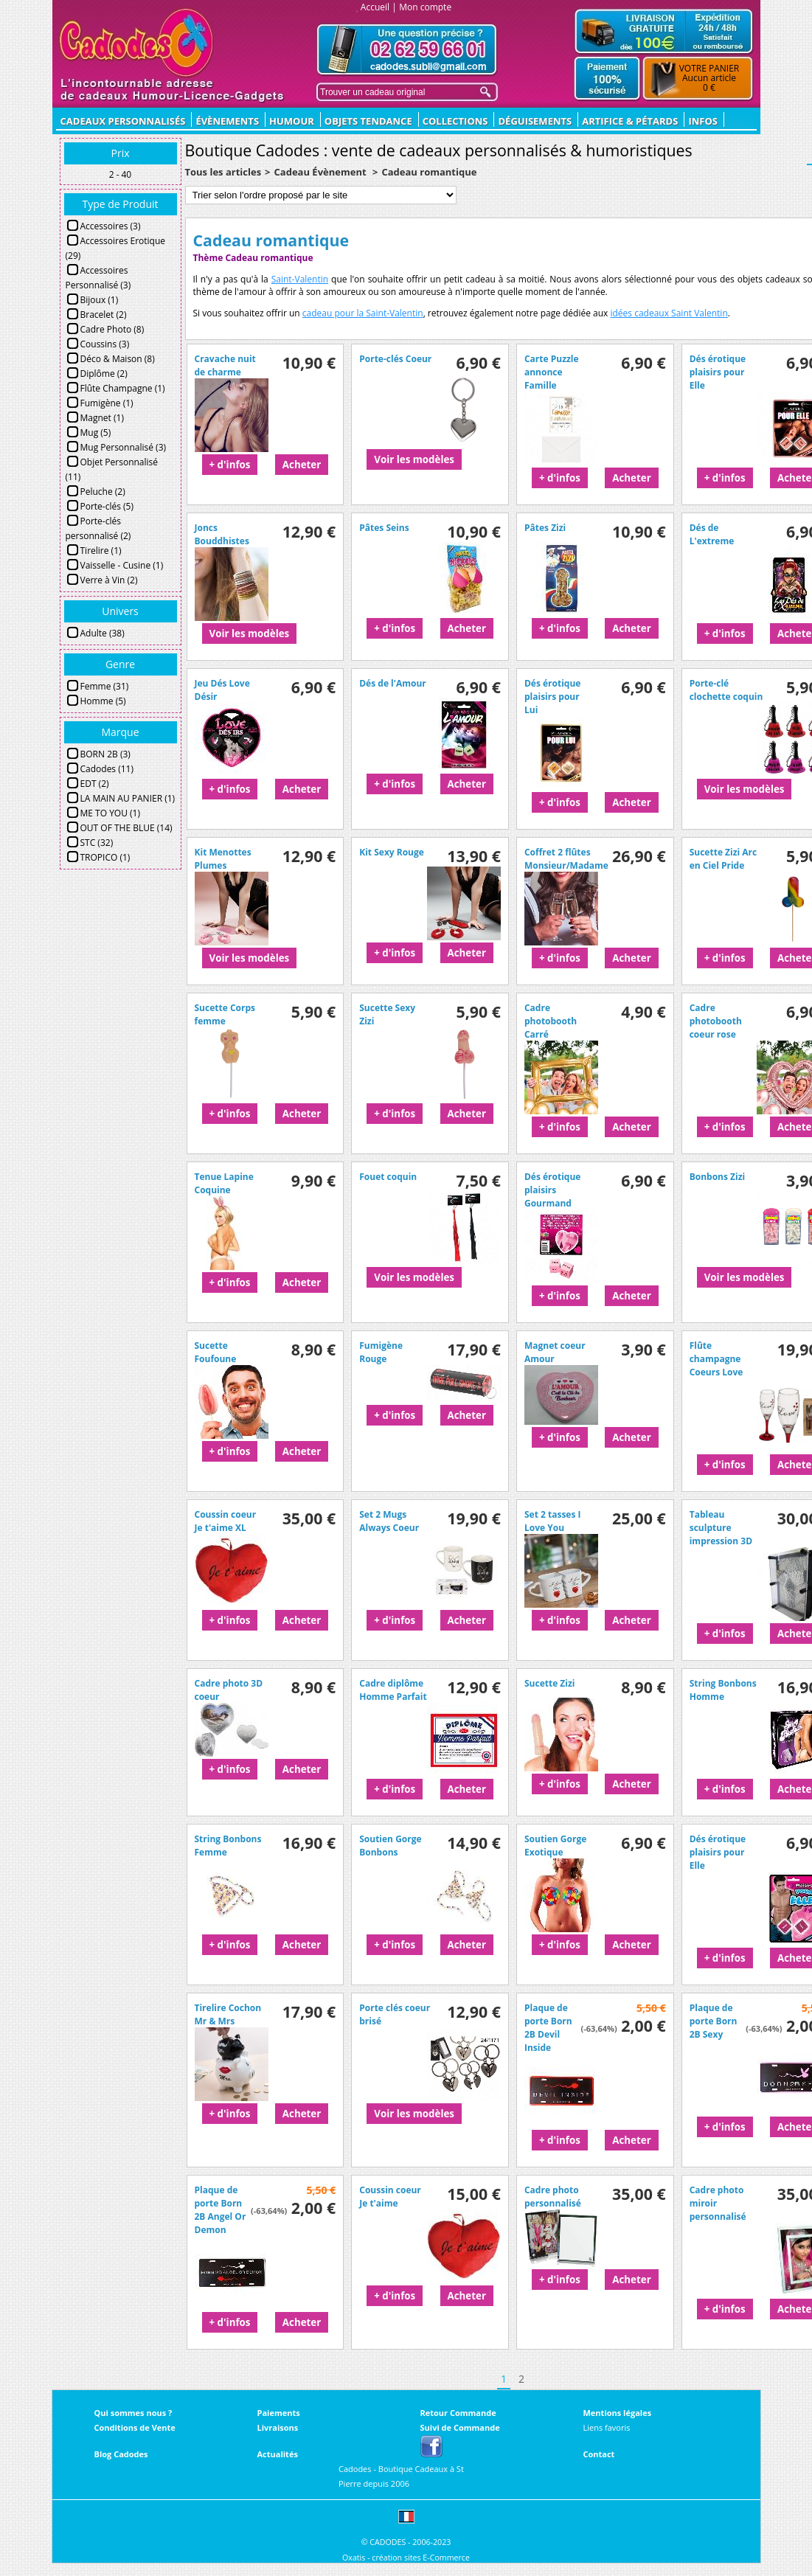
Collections (455, 121)
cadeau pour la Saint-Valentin (362, 313)
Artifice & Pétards (630, 121)
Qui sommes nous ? (133, 2412)
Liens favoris (607, 2427)
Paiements (278, 2412)
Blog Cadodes (121, 2453)
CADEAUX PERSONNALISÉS (123, 121)
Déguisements (535, 121)
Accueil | (379, 7)
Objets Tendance (368, 121)
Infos (703, 121)
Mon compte (425, 7)
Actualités (277, 2453)
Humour (291, 121)
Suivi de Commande (460, 2427)
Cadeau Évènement (321, 171)
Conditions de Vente (135, 2427)
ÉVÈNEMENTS (227, 121)
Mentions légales (617, 2412)
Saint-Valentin (299, 279)
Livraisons (278, 2427)
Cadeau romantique (428, 171)
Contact (599, 2453)
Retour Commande (458, 2412)
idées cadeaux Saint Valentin (669, 313)
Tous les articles (223, 171)
